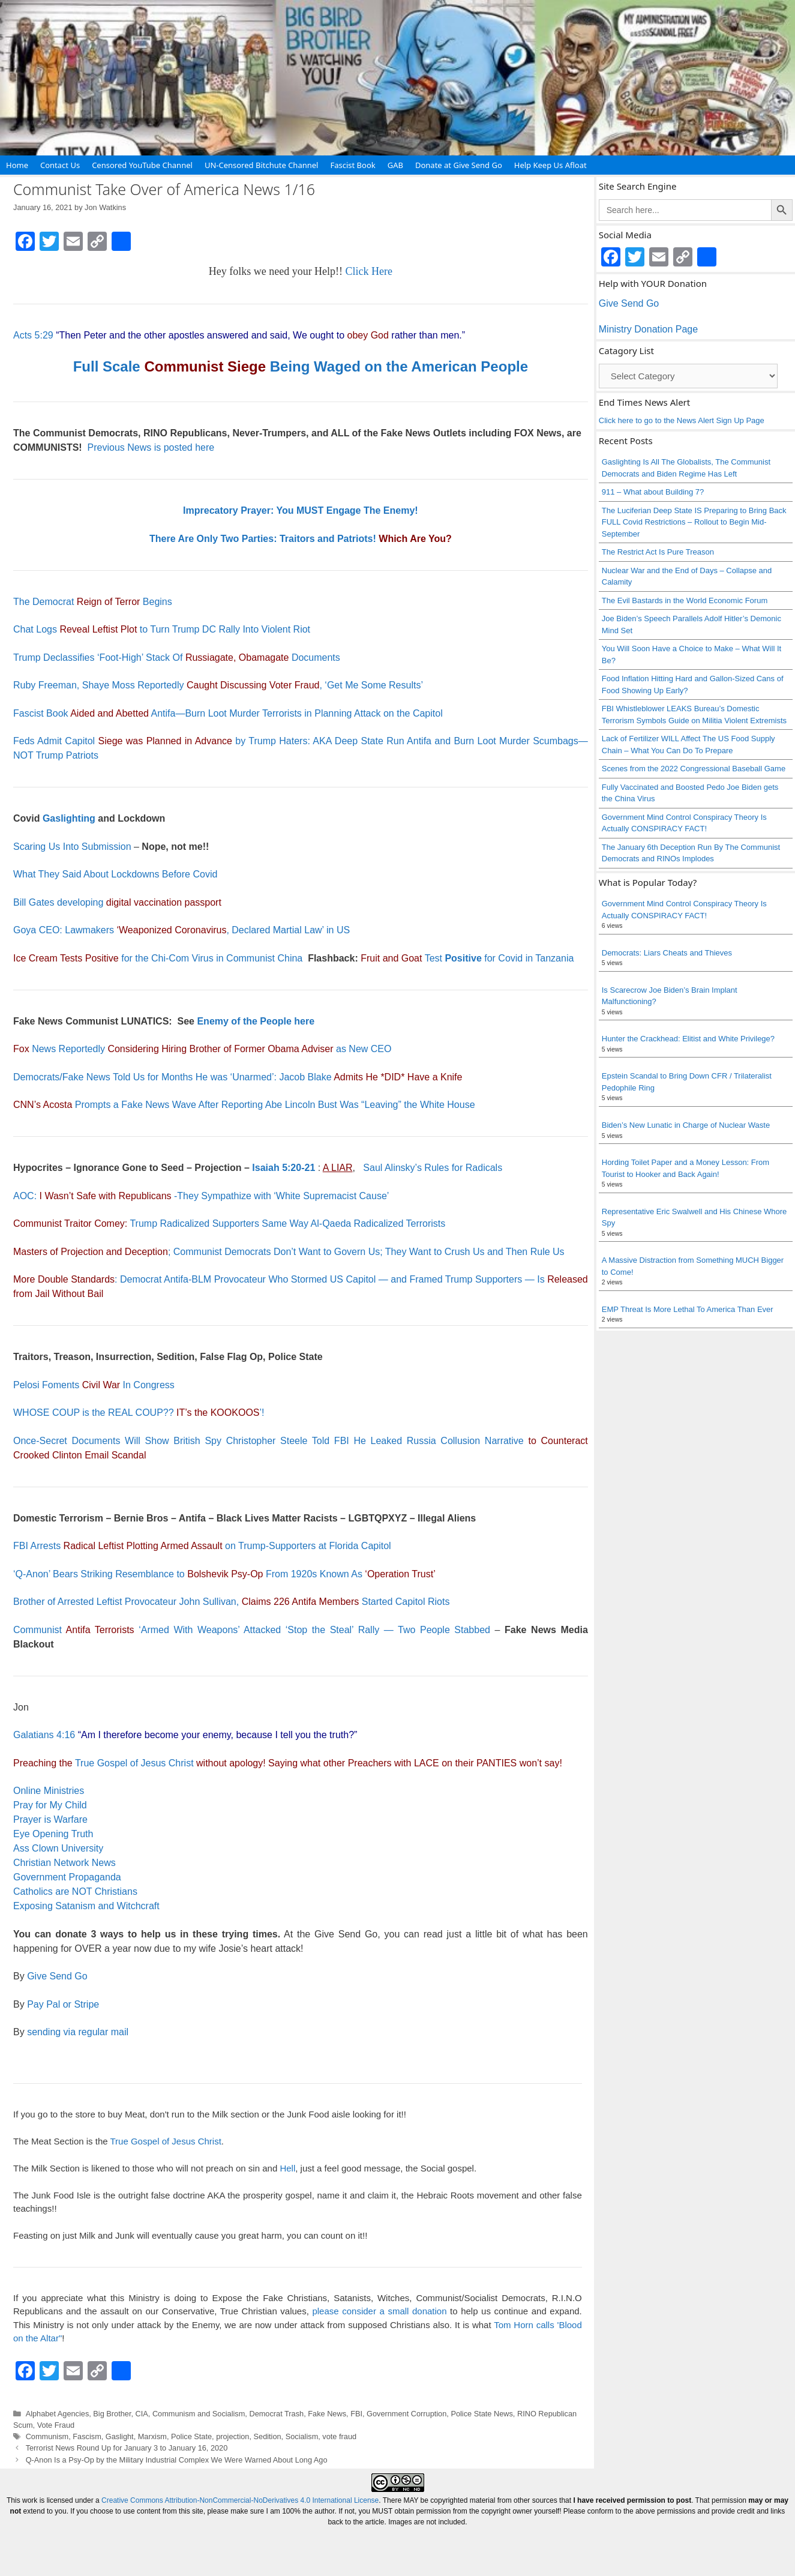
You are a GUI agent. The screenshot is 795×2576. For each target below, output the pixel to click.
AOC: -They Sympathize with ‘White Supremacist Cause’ (201, 1196)
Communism (47, 2436)
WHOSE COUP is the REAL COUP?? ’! (139, 1412)
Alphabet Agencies (57, 2413)
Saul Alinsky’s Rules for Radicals (432, 1168)
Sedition (267, 2436)
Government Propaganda (67, 1877)
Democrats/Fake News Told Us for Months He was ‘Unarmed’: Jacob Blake (237, 1077)
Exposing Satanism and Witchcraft (86, 1906)
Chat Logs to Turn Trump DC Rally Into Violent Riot (161, 629)
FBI (356, 2413)
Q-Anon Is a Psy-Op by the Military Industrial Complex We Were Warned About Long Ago (177, 2459)
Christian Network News (64, 1863)
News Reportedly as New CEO (202, 1049)
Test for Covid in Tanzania (467, 958)
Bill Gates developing (117, 902)
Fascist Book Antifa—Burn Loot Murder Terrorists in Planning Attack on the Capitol (228, 713)
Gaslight (120, 2436)
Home (17, 165)
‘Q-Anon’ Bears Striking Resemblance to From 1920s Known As (224, 1574)
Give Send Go (57, 1976)
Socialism (302, 2436)
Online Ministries (48, 1791)
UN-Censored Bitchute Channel (262, 165)
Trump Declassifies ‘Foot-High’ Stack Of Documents (176, 657)
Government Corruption (406, 2413)
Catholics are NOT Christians (75, 1891)
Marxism (152, 2436)
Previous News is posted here (151, 447)
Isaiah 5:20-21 (283, 1168)
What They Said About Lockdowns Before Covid (115, 874)
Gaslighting (69, 818)
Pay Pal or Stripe (63, 2004)
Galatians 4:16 (44, 1735)
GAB (395, 165)
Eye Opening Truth (53, 1834)
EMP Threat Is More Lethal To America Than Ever (687, 1309)
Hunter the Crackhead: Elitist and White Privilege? (688, 1038)
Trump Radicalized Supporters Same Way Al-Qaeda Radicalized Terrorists (229, 1223)
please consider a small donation (379, 2311)
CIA (142, 2413)
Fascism (87, 2436)
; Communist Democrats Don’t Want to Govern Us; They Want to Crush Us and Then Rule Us (289, 1252)
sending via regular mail (77, 2032)
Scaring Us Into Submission (72, 846)
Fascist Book (352, 165)
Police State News (481, 2413)
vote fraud (339, 2436)
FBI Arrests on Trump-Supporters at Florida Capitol (202, 1546)
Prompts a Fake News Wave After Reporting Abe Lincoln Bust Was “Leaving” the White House (244, 1105)
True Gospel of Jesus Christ (134, 1763)
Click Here (369, 271)
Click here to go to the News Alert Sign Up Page (681, 420)
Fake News (327, 2413)
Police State (191, 2436)
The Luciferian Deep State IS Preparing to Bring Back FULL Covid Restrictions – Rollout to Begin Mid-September (694, 522)
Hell (287, 2168)
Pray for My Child (50, 1805)
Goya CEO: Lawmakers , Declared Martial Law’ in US (181, 930)
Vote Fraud (55, 2425)
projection (232, 2436)
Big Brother (112, 2413)
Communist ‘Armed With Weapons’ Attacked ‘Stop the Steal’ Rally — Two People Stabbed (254, 1630)
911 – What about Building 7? (653, 491)
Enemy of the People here (255, 1021)
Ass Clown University (58, 1848)
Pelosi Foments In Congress (94, 1385)
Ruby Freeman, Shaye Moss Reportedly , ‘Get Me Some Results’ (218, 685)
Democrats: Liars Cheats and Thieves (667, 952)
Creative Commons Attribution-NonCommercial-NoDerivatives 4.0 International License (240, 2500)
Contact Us (60, 165)
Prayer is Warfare (50, 1819)
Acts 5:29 (33, 335)
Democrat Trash (276, 2413)
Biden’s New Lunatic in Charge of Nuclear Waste (686, 1125)
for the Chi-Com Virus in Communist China (157, 958)
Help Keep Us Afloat (550, 165)
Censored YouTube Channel (142, 165)
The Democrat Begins (92, 602)
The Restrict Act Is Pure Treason (658, 551)
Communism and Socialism (198, 2413)
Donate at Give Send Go (458, 165)
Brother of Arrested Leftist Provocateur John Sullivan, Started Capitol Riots (231, 1601)
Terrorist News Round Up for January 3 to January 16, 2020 (127, 2447)
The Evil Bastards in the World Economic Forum (684, 600)
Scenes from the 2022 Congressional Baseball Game (693, 768)
